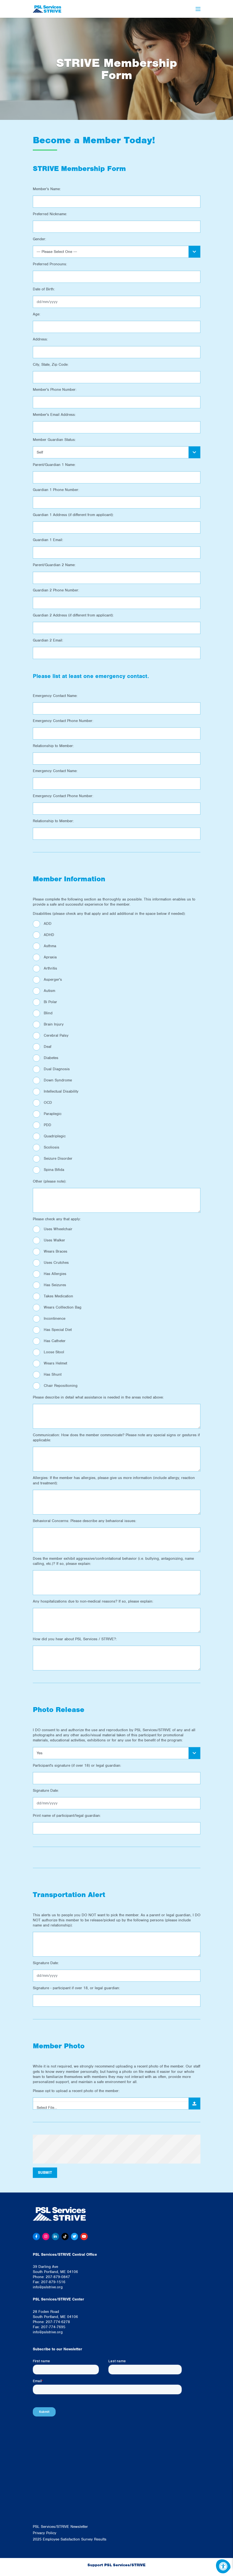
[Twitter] (75, 2236)
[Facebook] (36, 2236)
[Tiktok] (65, 2236)
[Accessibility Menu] (223, 2566)
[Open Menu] (198, 9)
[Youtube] (84, 2236)
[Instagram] (46, 2236)
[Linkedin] (55, 2236)
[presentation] (117, 2148)
